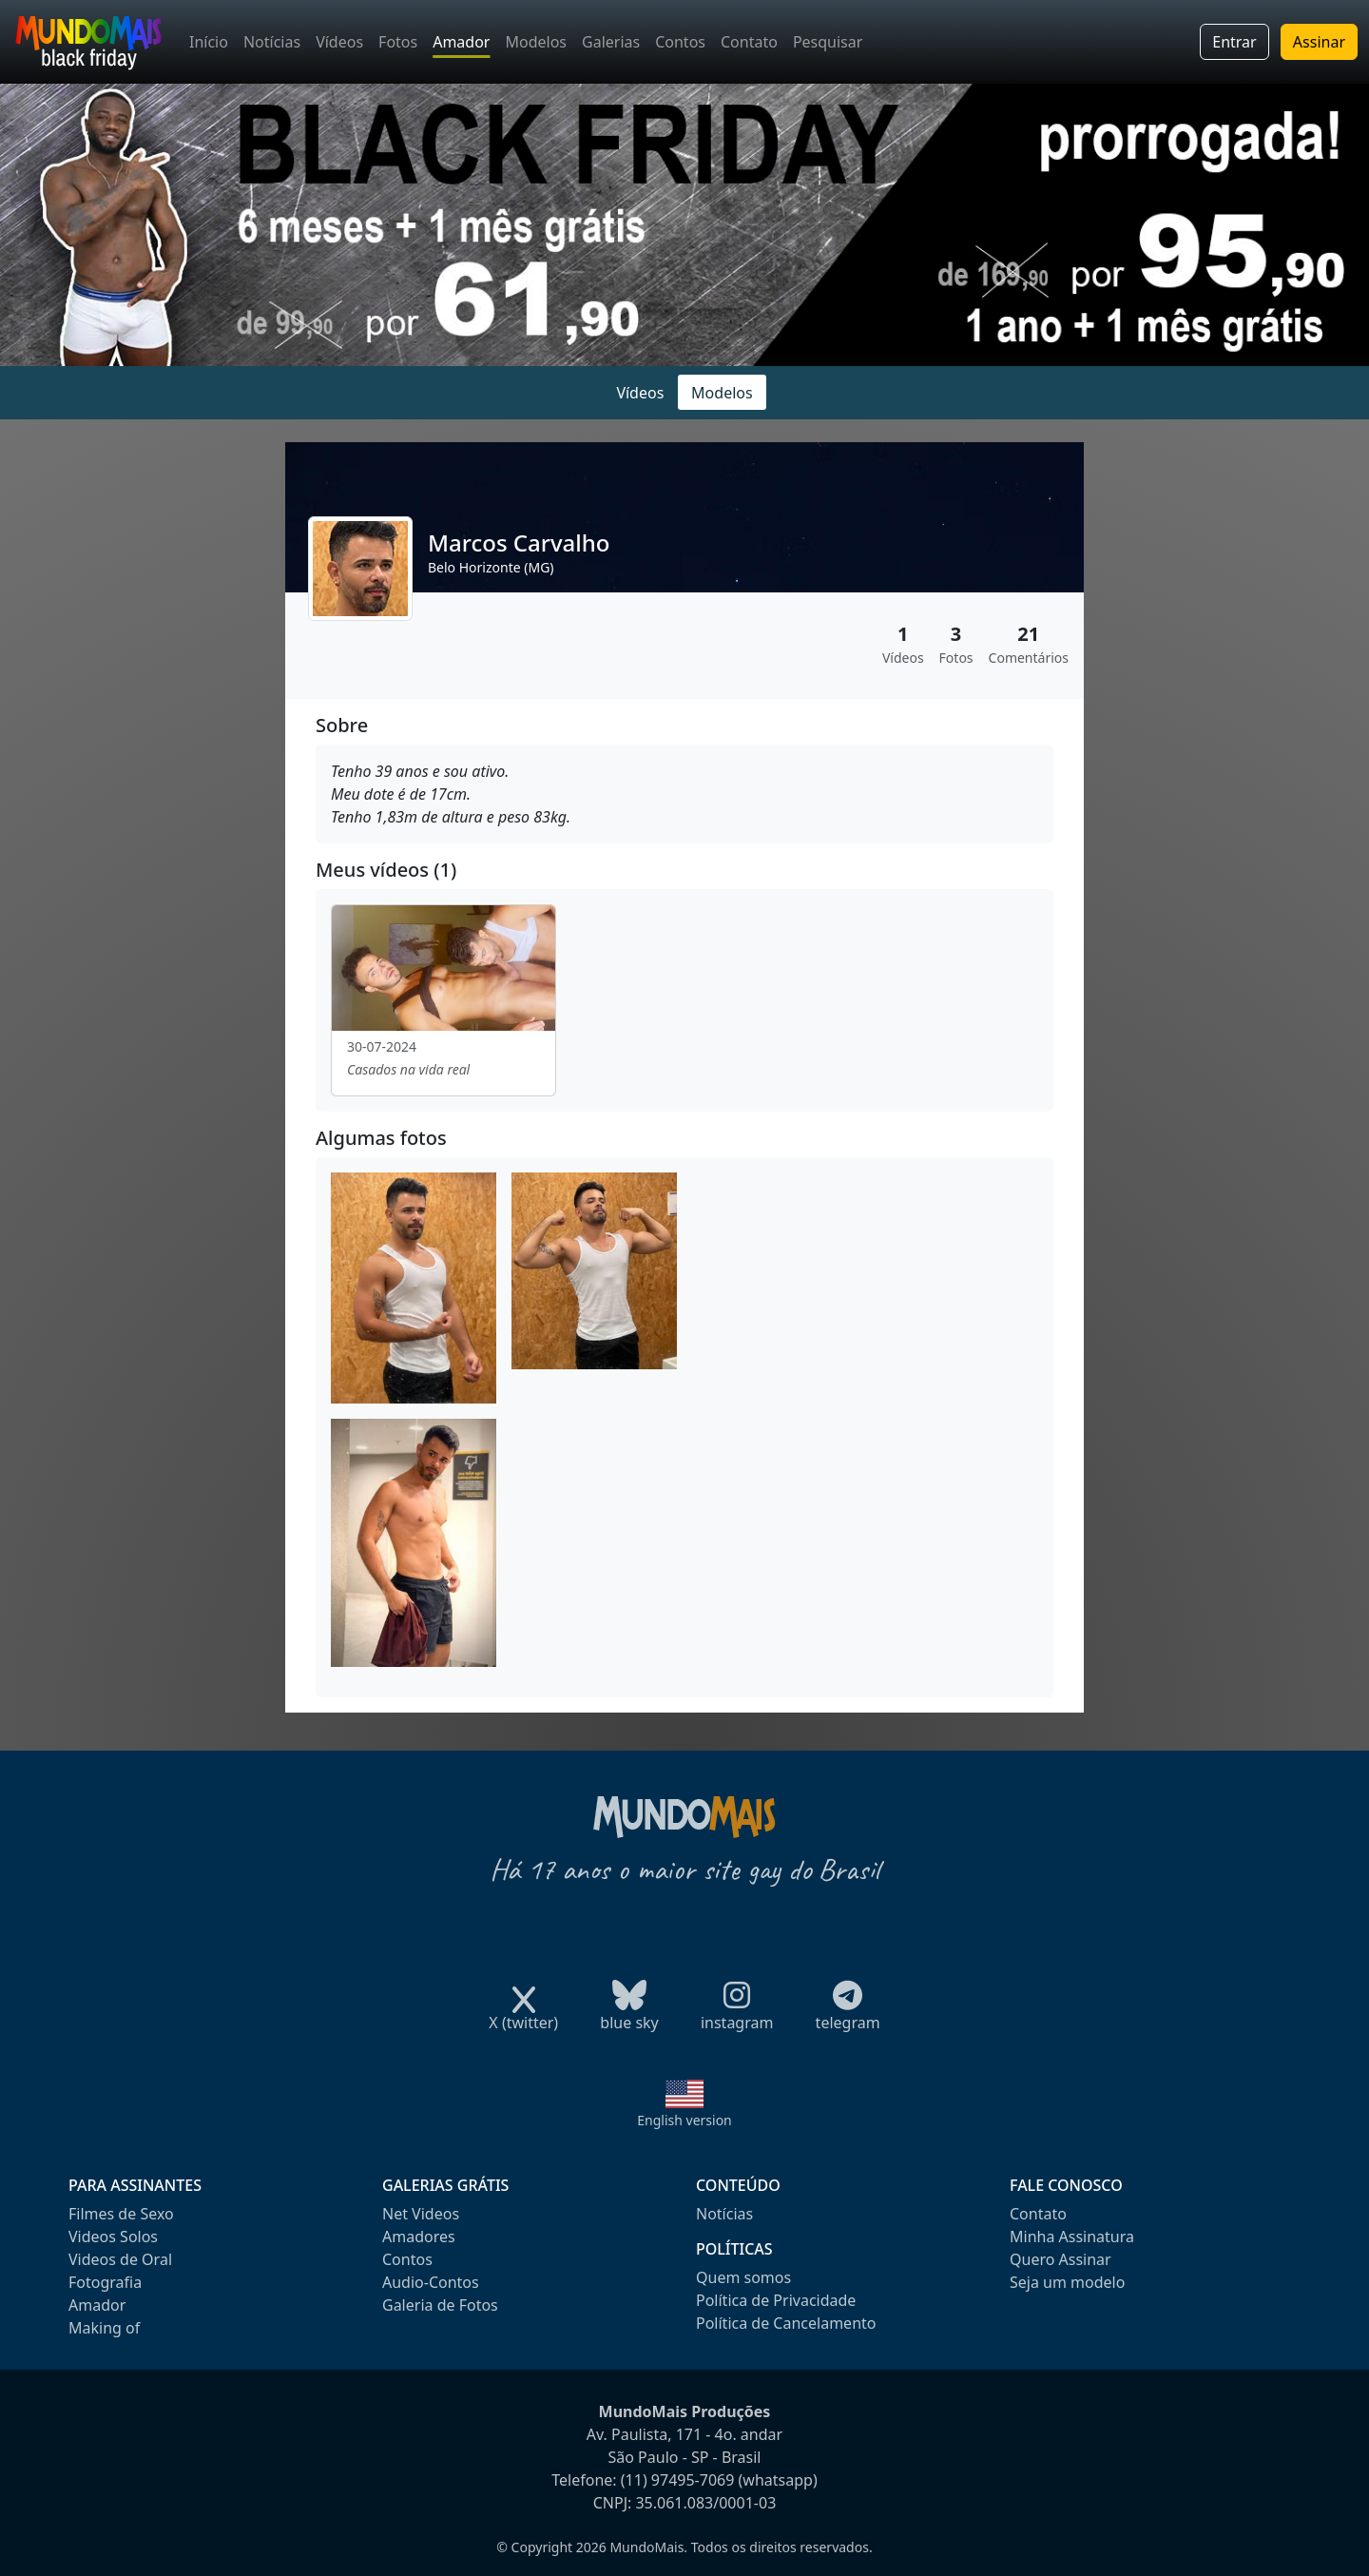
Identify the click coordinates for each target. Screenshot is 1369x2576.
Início (208, 41)
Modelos (536, 41)
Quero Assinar (1060, 2259)
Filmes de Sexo (121, 2213)
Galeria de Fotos (440, 2305)
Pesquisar (827, 41)
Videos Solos (113, 2236)
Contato (749, 41)
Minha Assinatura (1072, 2236)
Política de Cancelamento (786, 2323)
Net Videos (420, 2213)
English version (684, 2120)
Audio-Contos (430, 2282)
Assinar (1319, 41)
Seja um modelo (1067, 2282)
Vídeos (339, 41)
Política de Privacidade (776, 2300)
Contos (680, 41)
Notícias (271, 41)
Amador (461, 41)
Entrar (1234, 41)
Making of (104, 2327)
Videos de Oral (120, 2259)
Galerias (611, 41)
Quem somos (743, 2277)
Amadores (418, 2236)
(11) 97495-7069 (678, 2479)
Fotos (397, 41)
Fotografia (105, 2282)
